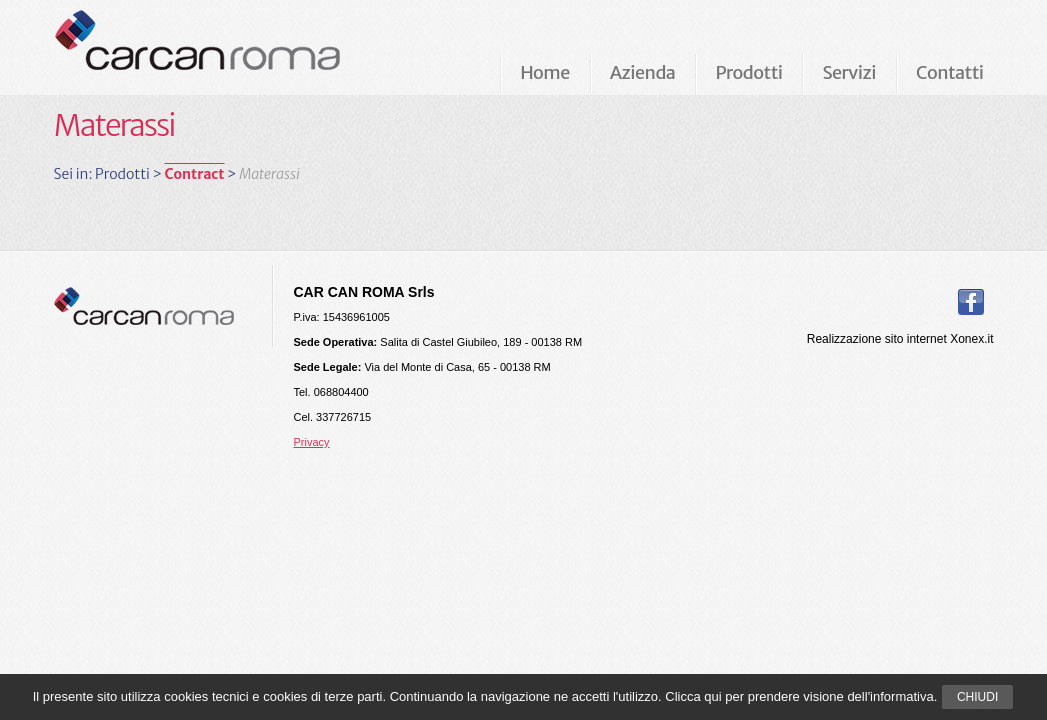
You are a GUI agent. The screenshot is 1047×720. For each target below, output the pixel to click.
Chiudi (977, 697)
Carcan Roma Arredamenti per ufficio (230, 47)
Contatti (950, 72)
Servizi (848, 72)
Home (545, 72)
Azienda (643, 72)
